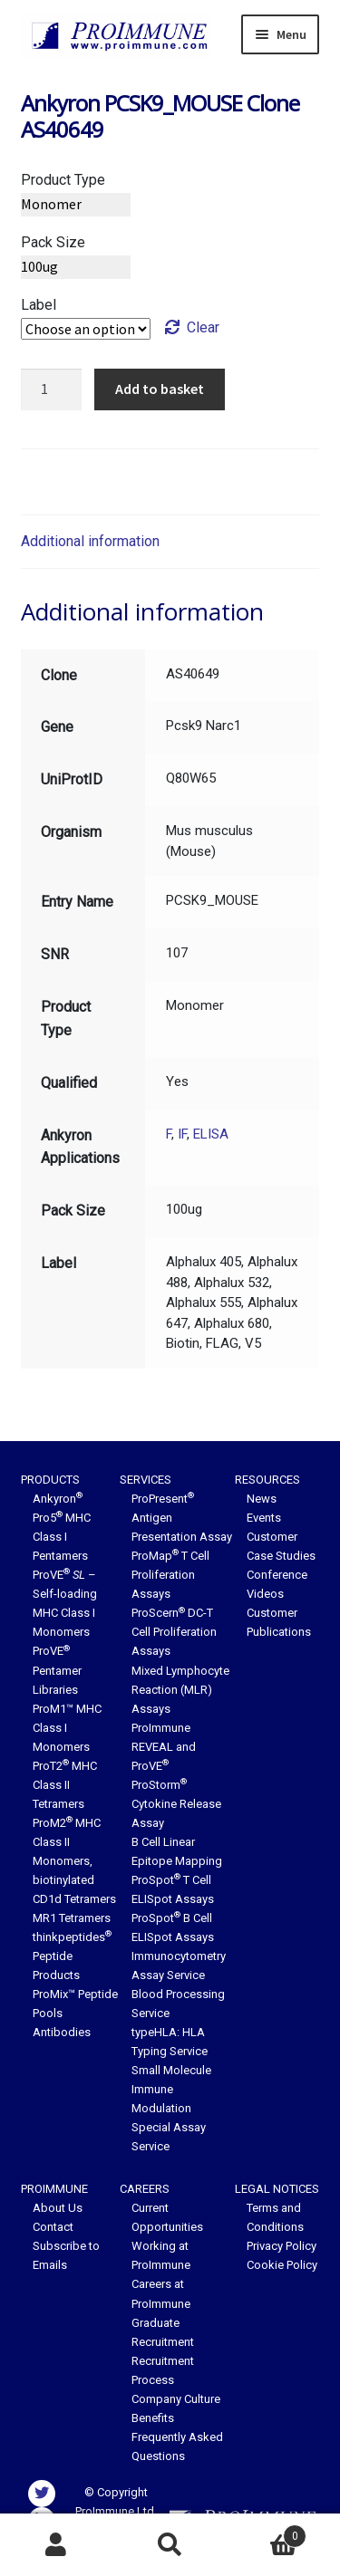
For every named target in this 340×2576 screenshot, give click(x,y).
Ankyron (58, 1498)
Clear (203, 327)
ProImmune (54, 2189)
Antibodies (62, 2032)
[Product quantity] (52, 389)
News (262, 1498)
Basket (266, 2532)
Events (264, 1517)
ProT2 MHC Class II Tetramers (65, 1785)
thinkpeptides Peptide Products (72, 1956)
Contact (53, 2227)
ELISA (210, 1134)
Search (170, 2545)
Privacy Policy (281, 2246)
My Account (56, 2545)
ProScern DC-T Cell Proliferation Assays (174, 1632)
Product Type (63, 179)
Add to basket (159, 389)
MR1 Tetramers (72, 1918)
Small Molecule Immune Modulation (171, 2089)
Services (145, 1479)
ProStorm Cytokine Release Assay (176, 1804)
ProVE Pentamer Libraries (57, 1670)
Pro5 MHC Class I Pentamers (62, 1536)
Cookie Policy (282, 2265)
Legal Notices (277, 2189)
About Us (58, 2208)
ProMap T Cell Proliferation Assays (170, 1574)
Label (38, 304)
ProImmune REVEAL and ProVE (163, 1747)
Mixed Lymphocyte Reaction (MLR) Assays (180, 1690)
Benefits (152, 2418)
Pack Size (53, 242)
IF (182, 1134)
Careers (145, 2189)
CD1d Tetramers (74, 1899)
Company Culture (175, 2399)
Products (50, 1479)
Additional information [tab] (90, 541)
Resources (267, 1479)
